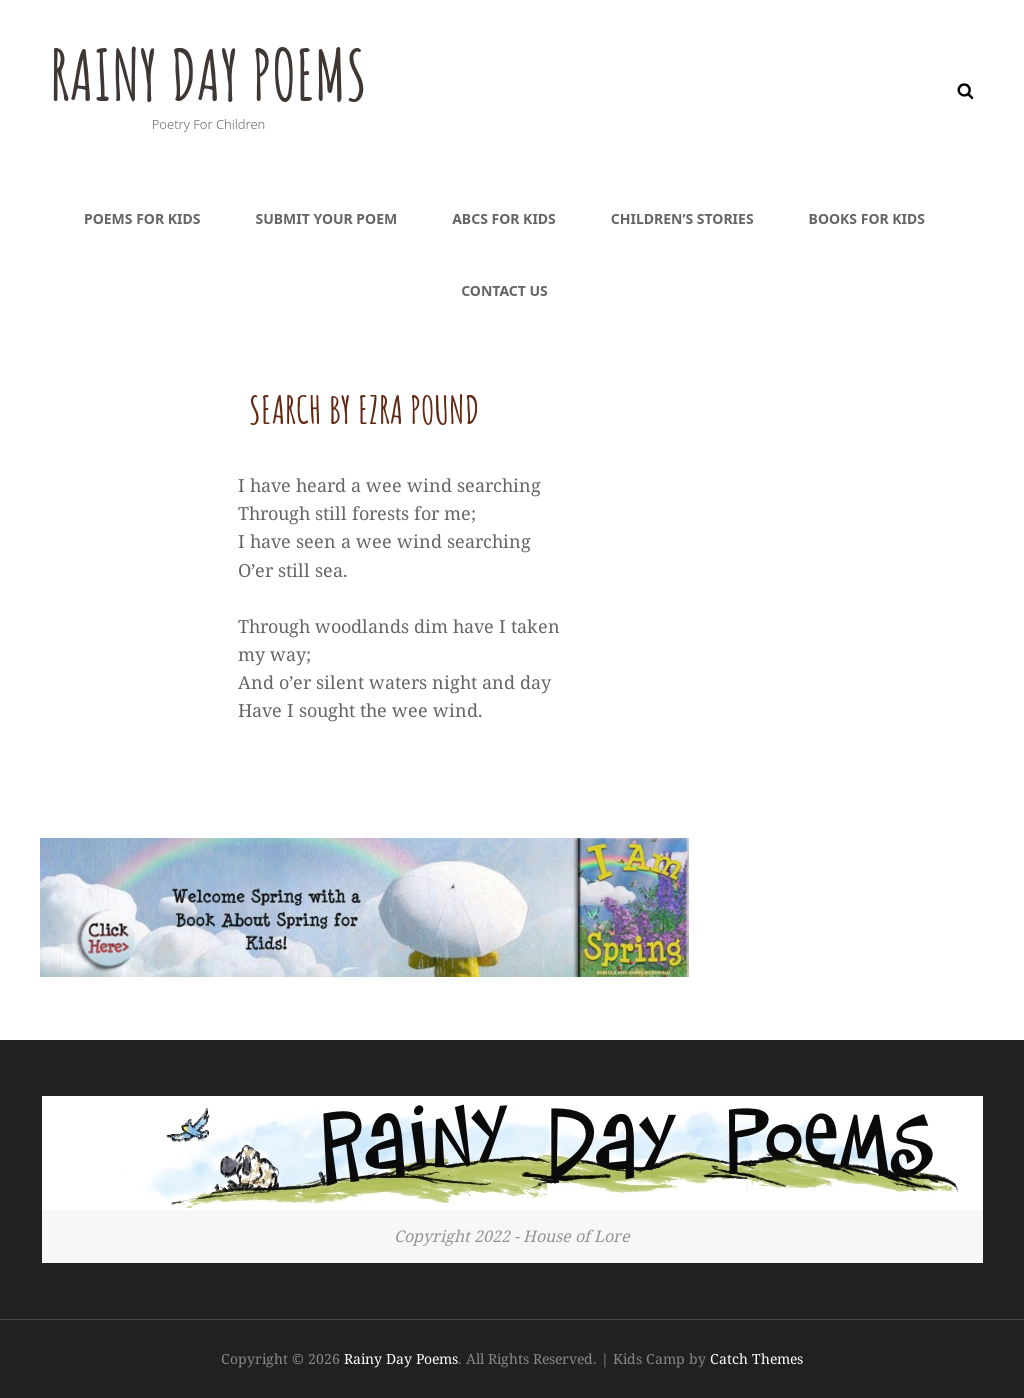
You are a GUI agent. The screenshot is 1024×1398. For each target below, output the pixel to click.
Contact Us (504, 290)
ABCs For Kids (504, 218)
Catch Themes (756, 1358)
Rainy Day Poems (212, 74)
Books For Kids (867, 218)
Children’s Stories (682, 218)
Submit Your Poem (326, 218)
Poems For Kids (142, 218)
